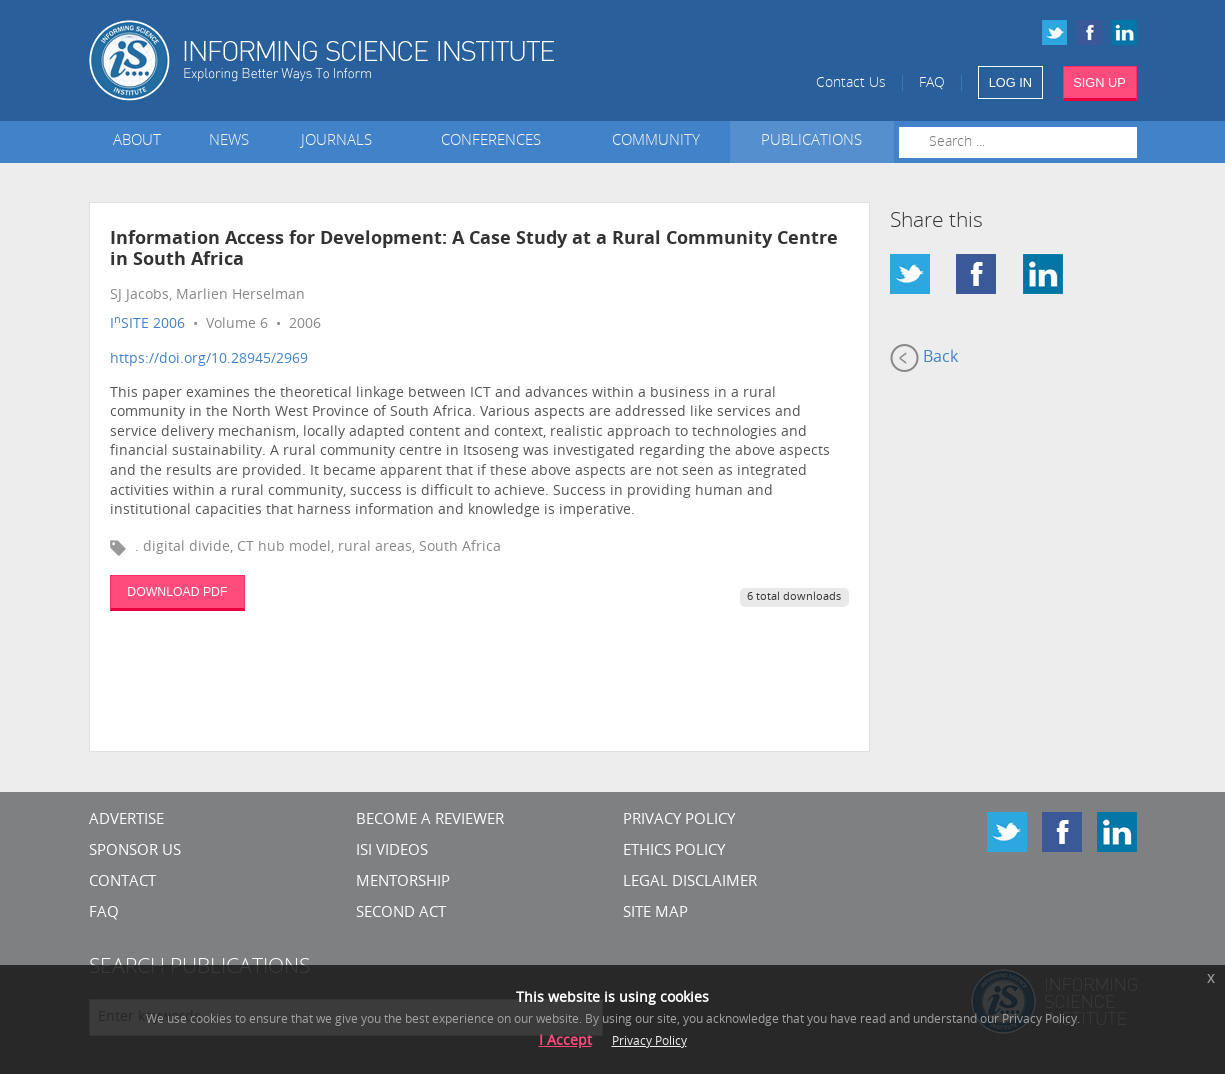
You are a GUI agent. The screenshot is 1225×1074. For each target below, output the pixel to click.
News (229, 141)
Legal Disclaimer (690, 882)
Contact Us (851, 83)
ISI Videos (392, 851)
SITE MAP (655, 913)
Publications (811, 141)
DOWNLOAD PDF (177, 592)
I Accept (565, 1041)
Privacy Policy (679, 820)
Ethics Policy (674, 851)
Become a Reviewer (430, 820)
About (137, 141)
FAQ (932, 83)
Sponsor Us (135, 851)
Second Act (401, 913)
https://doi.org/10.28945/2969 (209, 359)
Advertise (126, 820)
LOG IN (1010, 82)
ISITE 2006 (147, 324)
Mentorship (403, 882)
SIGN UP (1099, 82)
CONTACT (122, 882)
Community (656, 141)
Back (924, 358)
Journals (340, 141)
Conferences (495, 141)
